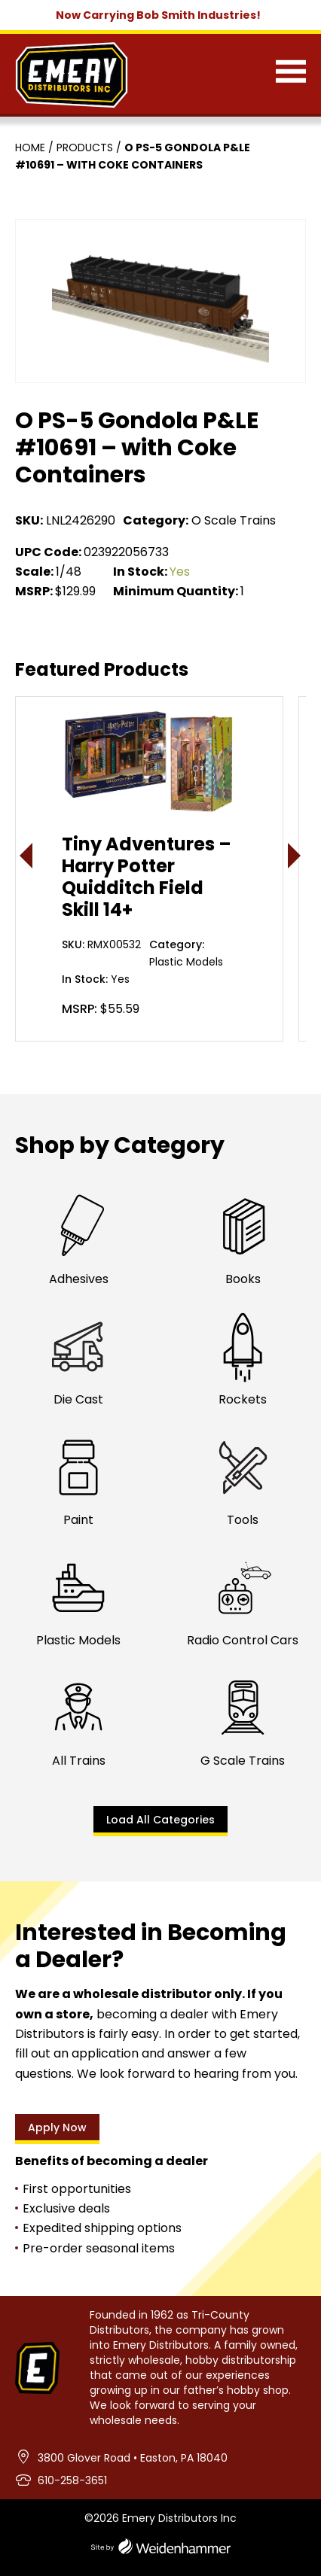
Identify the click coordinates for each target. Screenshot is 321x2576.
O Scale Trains (233, 520)
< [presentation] (26, 855)
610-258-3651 (72, 2480)
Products (85, 147)
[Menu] (291, 74)
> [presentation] (295, 855)
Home (30, 147)
